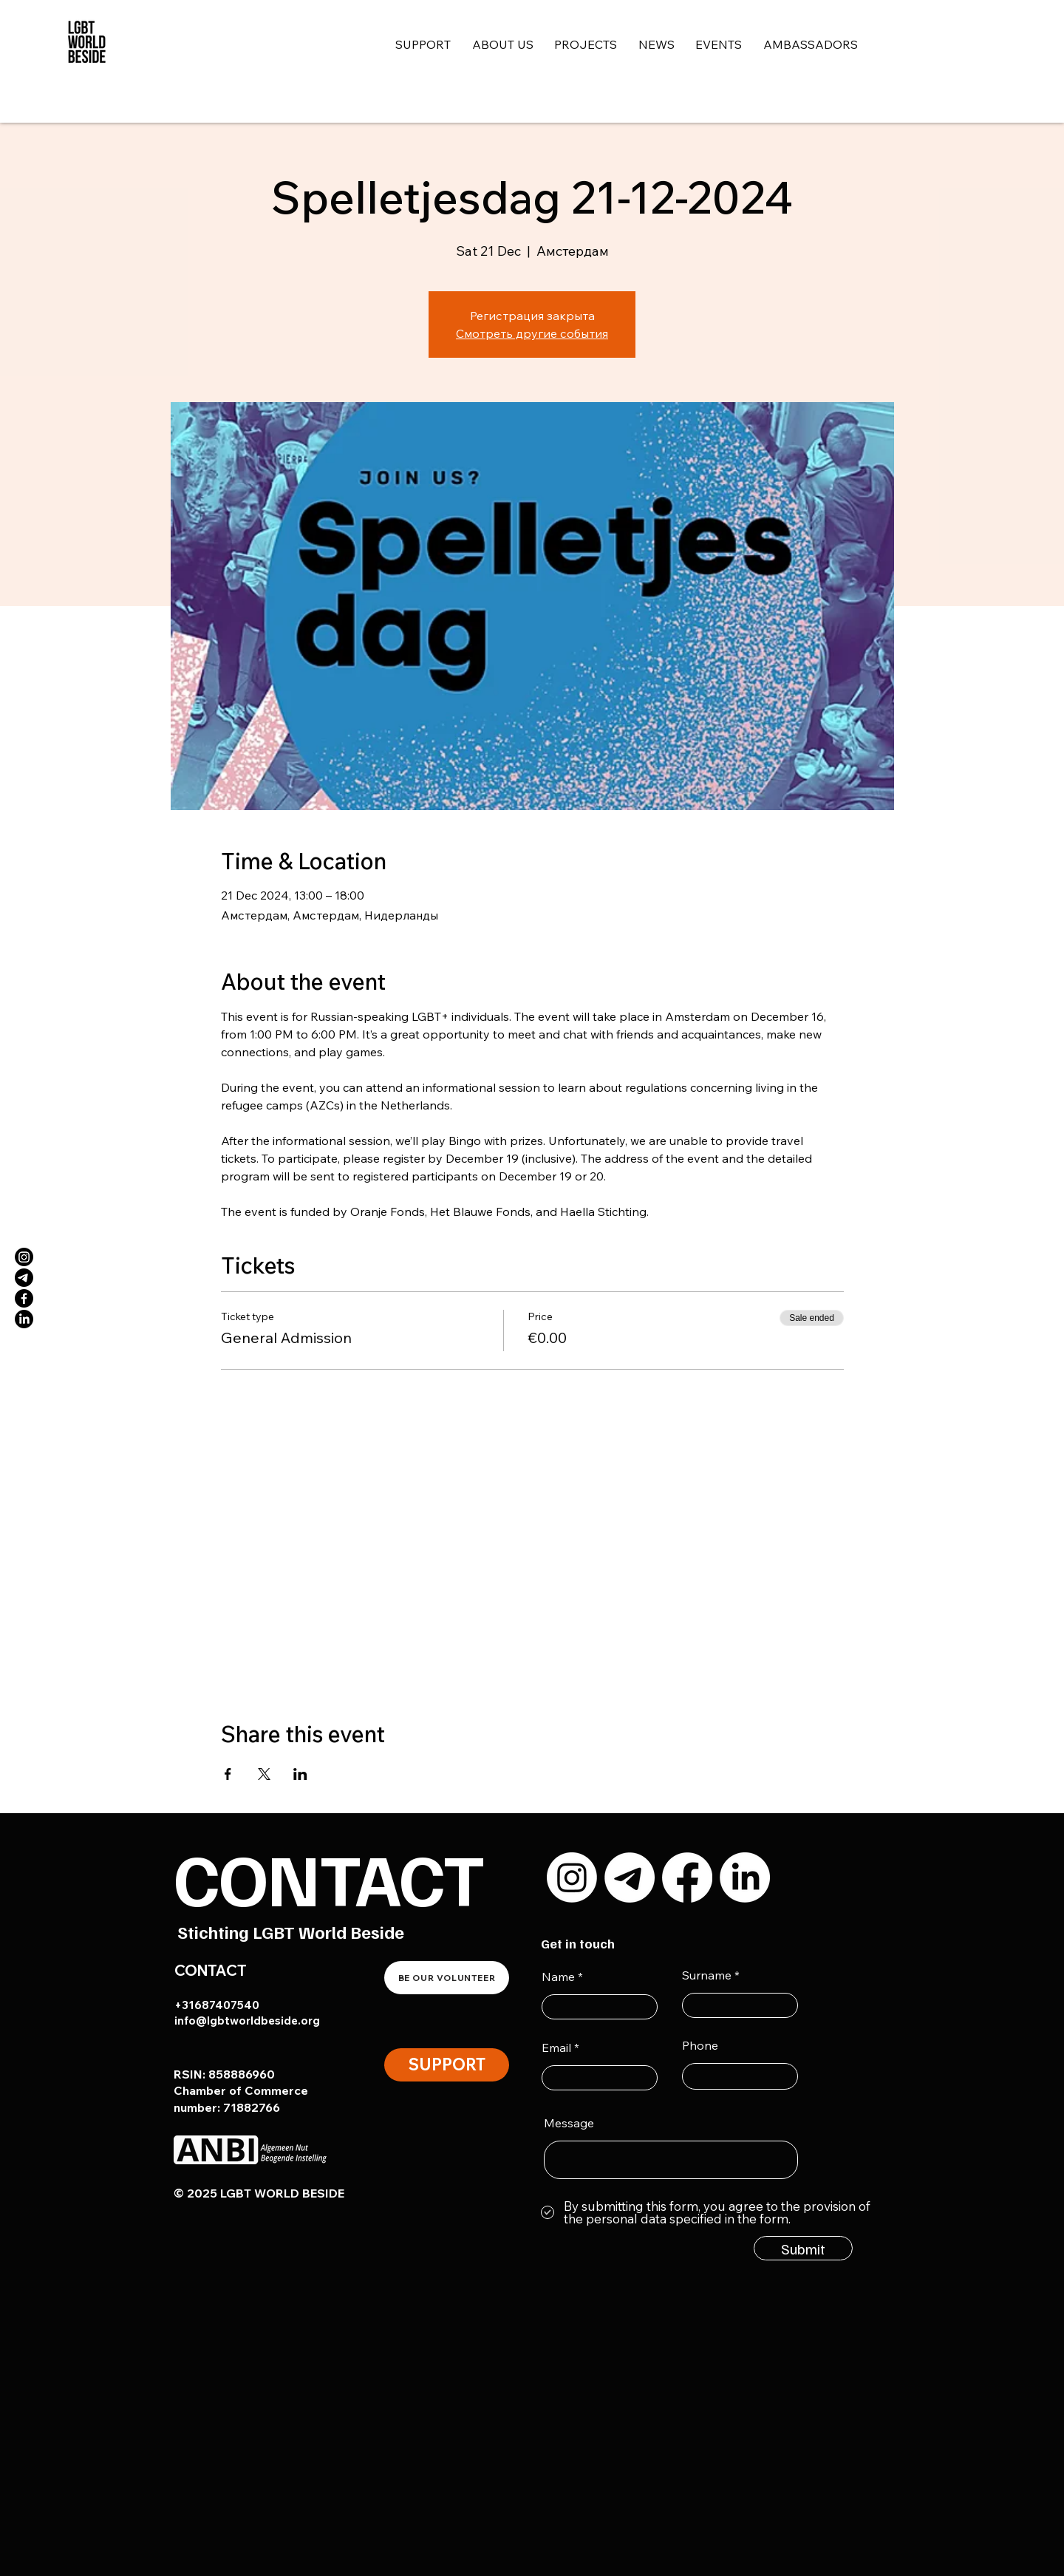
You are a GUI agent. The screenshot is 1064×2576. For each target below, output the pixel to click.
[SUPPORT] (446, 2064)
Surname (707, 1975)
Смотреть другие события (532, 333)
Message (569, 2123)
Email (556, 2047)
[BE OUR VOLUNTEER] (446, 1977)
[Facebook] (24, 1298)
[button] (513, 45)
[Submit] (803, 2248)
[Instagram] (24, 1257)
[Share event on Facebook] (228, 1774)
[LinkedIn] (24, 1319)
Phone (700, 2045)
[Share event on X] (264, 1774)
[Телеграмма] (24, 1277)
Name (558, 1976)
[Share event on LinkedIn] (300, 1774)
